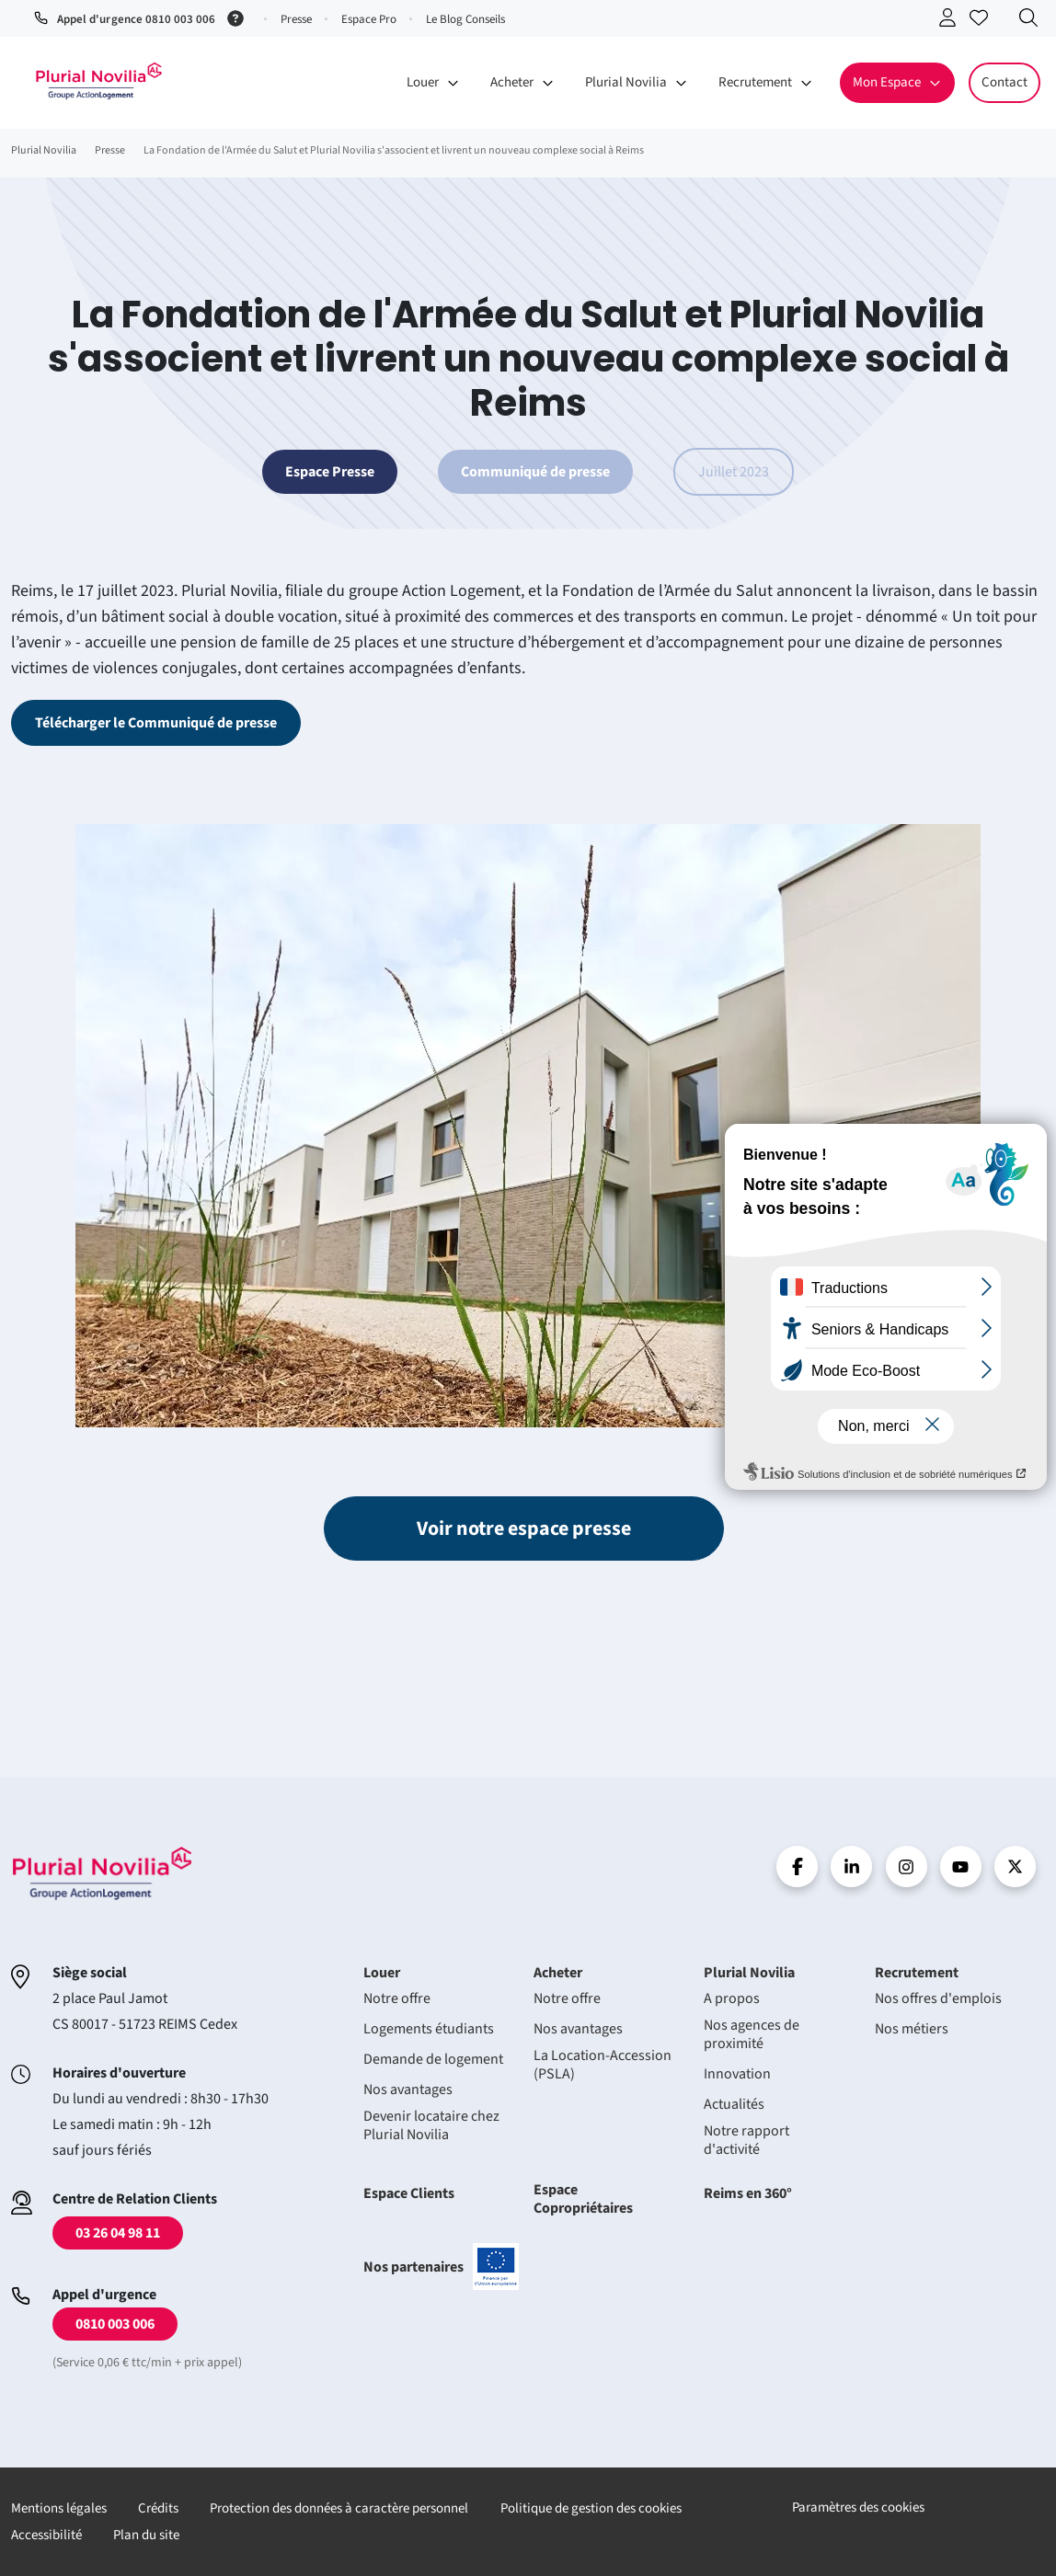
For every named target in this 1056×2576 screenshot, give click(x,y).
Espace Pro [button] (368, 19)
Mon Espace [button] (887, 82)
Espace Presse (329, 472)
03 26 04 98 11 (117, 2233)
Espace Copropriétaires (583, 2199)
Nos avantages (408, 2089)
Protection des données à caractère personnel (339, 2508)
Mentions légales (59, 2508)
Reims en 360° (748, 2193)
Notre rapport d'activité (746, 2140)
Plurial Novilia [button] (626, 82)
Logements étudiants (428, 2029)
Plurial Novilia (749, 1972)
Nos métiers (911, 2029)
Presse (296, 19)
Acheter (558, 1972)
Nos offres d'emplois (938, 1998)
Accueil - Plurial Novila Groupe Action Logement (98, 81)
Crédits (158, 2508)
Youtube (960, 1866)
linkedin (851, 1866)
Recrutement (916, 1972)
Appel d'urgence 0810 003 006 (136, 19)
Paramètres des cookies (858, 2507)
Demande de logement (433, 2059)
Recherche (1033, 21)
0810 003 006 (115, 2324)
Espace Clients (408, 2193)
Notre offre (396, 1998)
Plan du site (146, 2535)
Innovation (737, 2074)
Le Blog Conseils (465, 19)
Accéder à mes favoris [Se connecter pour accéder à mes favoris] (983, 21)
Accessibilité (46, 2535)
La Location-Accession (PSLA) (602, 2064)
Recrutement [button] (755, 82)
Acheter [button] (512, 82)
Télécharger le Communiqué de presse (156, 723)
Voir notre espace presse (524, 1528)
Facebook (797, 1866)
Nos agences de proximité (751, 2034)
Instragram (906, 1866)
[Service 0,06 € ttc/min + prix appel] (238, 16)
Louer (381, 1972)
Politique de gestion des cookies (591, 2508)
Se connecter (952, 21)
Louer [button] (423, 82)
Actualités (734, 2104)
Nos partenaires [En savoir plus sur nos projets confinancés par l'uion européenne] (441, 2267)
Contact (1004, 82)
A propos (732, 1998)
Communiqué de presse (535, 472)
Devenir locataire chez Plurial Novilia (431, 2125)
